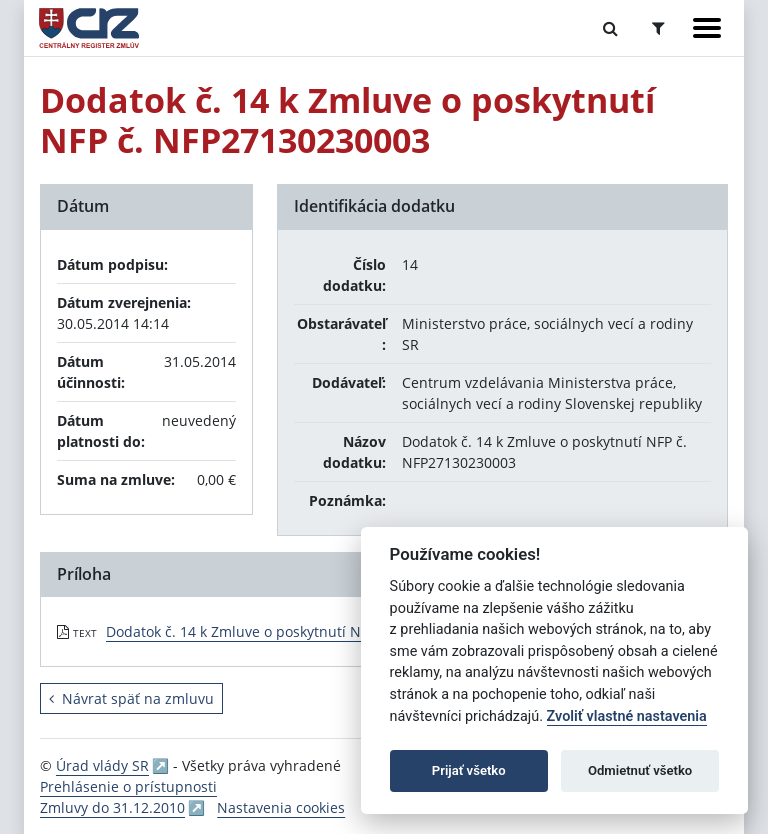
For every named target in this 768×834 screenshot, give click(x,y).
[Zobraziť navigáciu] (707, 28)
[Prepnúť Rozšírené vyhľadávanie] (658, 28)
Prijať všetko (469, 770)
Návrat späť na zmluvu (131, 698)
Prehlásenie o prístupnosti (128, 786)
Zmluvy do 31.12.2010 (112, 807)
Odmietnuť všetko (640, 770)
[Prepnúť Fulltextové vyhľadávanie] (610, 28)
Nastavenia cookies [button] (281, 807)
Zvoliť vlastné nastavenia (627, 716)
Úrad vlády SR (102, 765)
